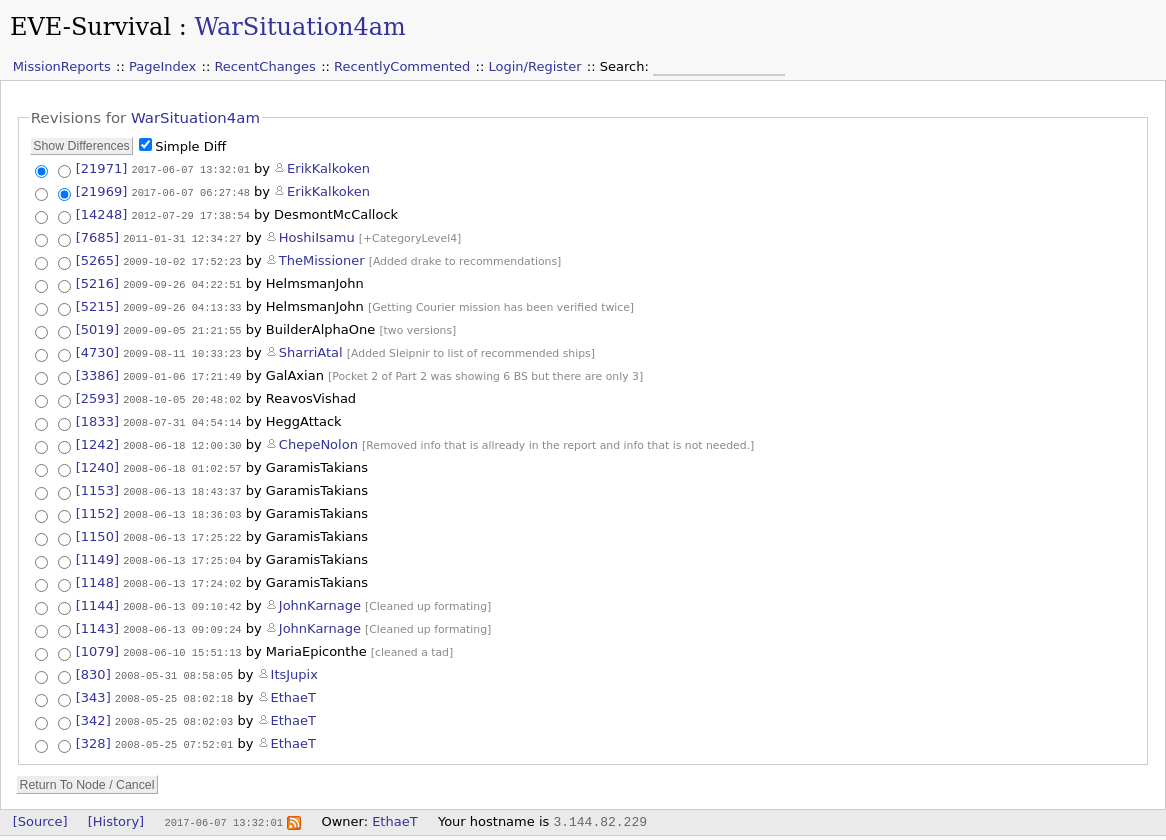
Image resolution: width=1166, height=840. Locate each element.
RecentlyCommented (402, 66)
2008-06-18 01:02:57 (182, 462)
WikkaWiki (1133, 830)
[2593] (97, 394)
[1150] (97, 527)
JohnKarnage (320, 593)
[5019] (97, 325)
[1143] (97, 616)
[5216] (97, 280)
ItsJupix (294, 662)
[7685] (97, 234)
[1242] (97, 438)
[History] (116, 805)
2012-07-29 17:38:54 (190, 213)
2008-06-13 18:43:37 (182, 484)
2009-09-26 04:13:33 (182, 303)
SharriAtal (311, 348)
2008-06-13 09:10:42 (182, 594)
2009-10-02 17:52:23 (182, 258)
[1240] (97, 461)
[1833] (97, 416)
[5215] (97, 302)
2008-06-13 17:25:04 (182, 550)
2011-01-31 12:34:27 (182, 235)
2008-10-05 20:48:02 (182, 395)
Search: (626, 66)
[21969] (102, 190)
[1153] (97, 483)
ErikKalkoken (328, 168)
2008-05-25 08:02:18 (174, 685)
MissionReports (62, 66)
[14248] (102, 212)
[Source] (40, 805)
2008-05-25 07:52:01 (174, 729)
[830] (93, 662)
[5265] (97, 257)
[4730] (97, 348)
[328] (93, 728)
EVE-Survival (90, 27)
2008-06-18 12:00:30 (182, 439)
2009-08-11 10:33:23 (182, 349)
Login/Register (535, 66)
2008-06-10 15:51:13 (182, 640)
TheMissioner (322, 257)
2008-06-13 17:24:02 (182, 572)
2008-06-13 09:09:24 (182, 617)
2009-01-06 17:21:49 (182, 372)
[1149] (97, 549)
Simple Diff (190, 146)
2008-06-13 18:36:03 (182, 506)
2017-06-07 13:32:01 (190, 169)
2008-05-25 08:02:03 (174, 707)
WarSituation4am (299, 27)
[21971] (102, 168)
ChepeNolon (318, 438)
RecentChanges (264, 66)
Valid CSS (1005, 830)
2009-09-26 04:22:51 (182, 281)
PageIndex (162, 66)
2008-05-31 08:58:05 (174, 663)
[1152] (97, 505)
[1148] (97, 571)
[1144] (97, 593)
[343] (93, 684)
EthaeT (293, 684)
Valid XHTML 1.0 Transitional (894, 830)
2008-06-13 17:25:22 (182, 528)
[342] (93, 706)
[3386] (97, 371)
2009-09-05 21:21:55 (182, 326)
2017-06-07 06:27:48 (190, 191)
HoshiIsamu (317, 234)
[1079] (97, 639)
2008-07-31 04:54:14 (182, 417)
